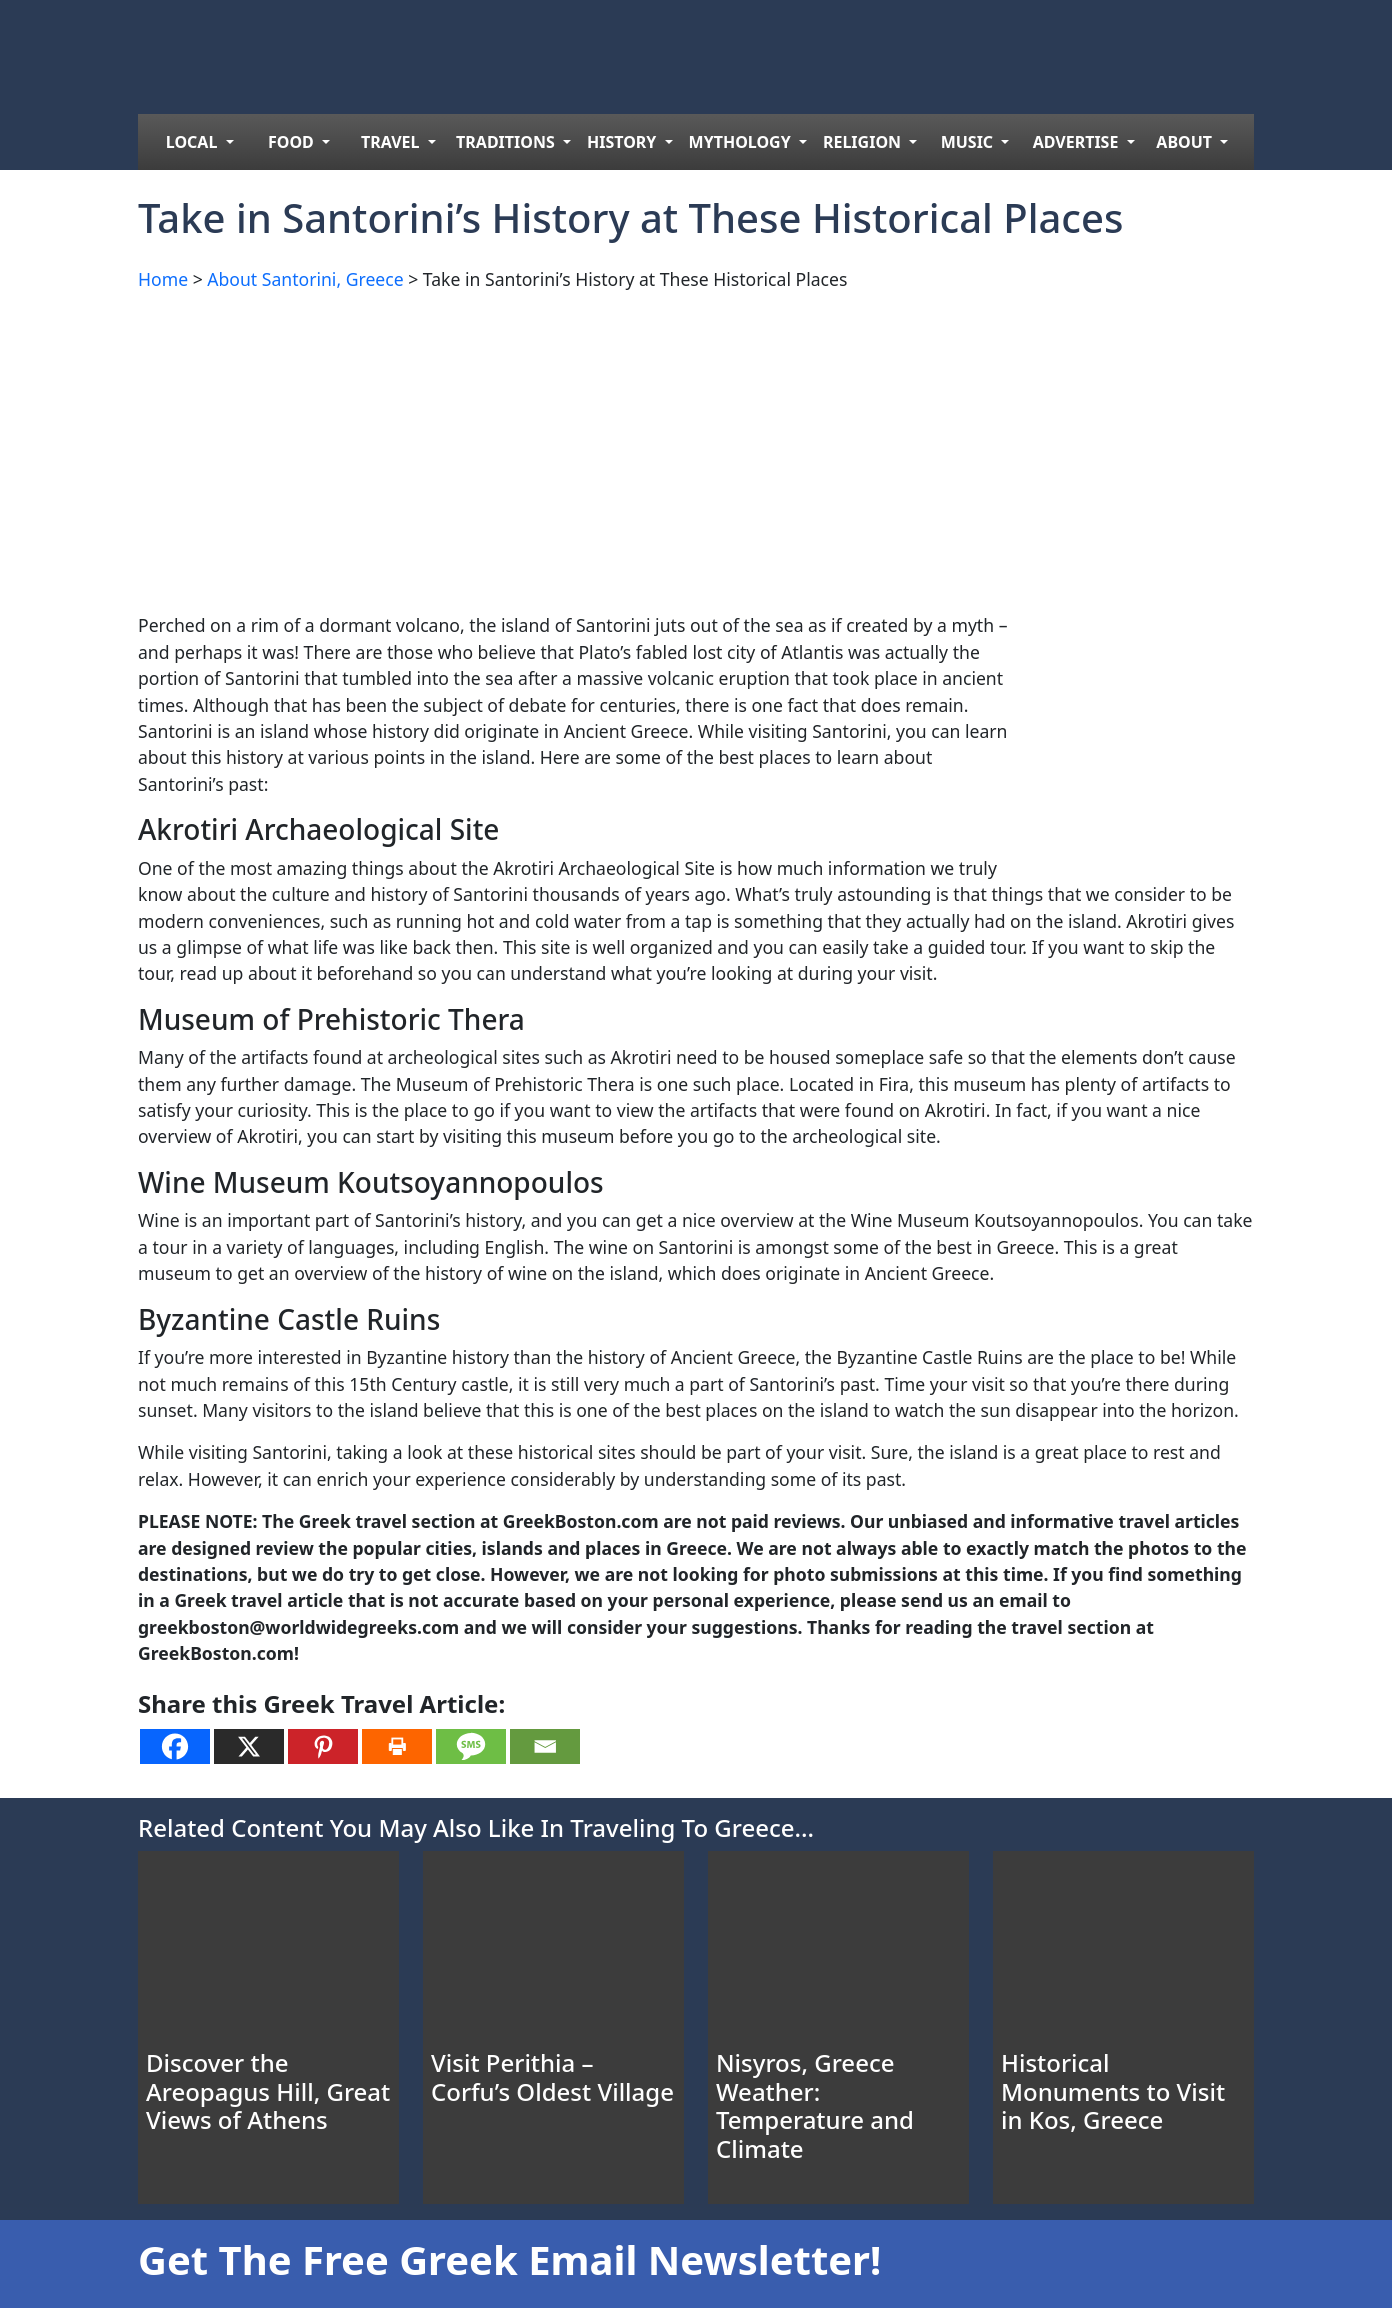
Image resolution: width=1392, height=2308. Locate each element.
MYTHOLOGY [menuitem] (742, 142)
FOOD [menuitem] (293, 142)
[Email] (545, 1746)
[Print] (397, 1746)
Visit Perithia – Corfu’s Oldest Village (552, 2077)
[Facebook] (175, 1746)
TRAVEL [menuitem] (392, 142)
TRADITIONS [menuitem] (507, 142)
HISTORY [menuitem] (624, 142)
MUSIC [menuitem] (969, 142)
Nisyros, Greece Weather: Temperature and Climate (815, 2105)
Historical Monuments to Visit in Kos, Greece (1113, 2091)
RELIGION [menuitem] (864, 142)
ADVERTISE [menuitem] (1078, 142)
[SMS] (471, 1746)
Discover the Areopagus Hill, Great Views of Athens (268, 2091)
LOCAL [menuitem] (194, 142)
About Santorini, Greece (305, 279)
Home (163, 279)
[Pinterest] (323, 1746)
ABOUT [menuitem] (1186, 142)
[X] (249, 1746)
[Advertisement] (696, 448)
